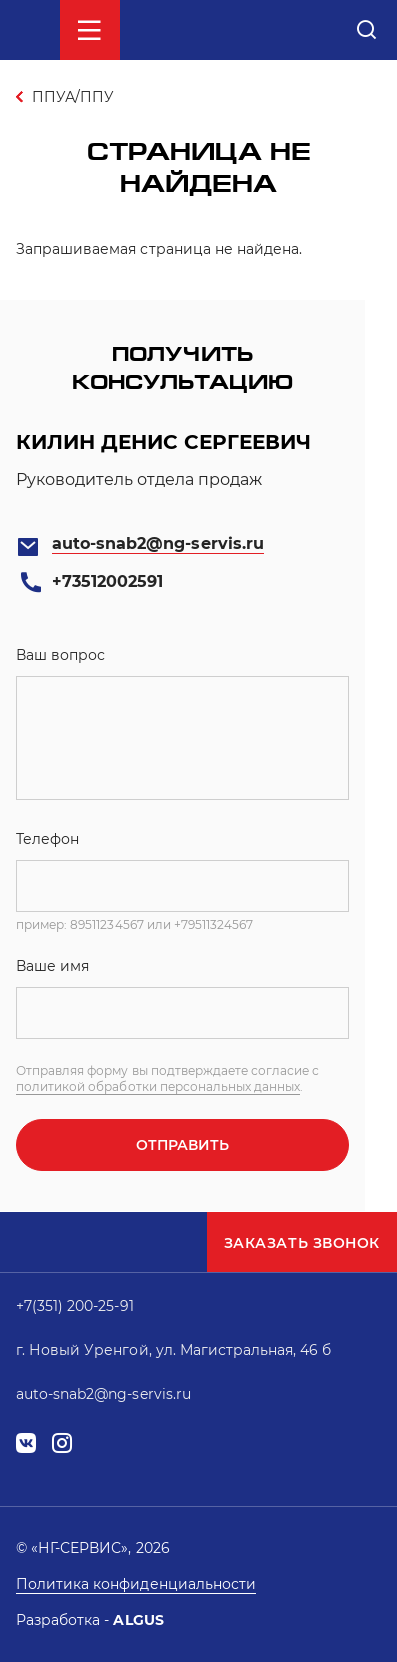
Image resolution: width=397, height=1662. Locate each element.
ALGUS (138, 1620)
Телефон (47, 839)
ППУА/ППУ (73, 97)
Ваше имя (52, 966)
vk (26, 1443)
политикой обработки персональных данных (158, 1086)
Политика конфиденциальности (136, 1584)
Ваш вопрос (60, 655)
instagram (62, 1443)
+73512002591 (107, 581)
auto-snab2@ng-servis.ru (158, 543)
